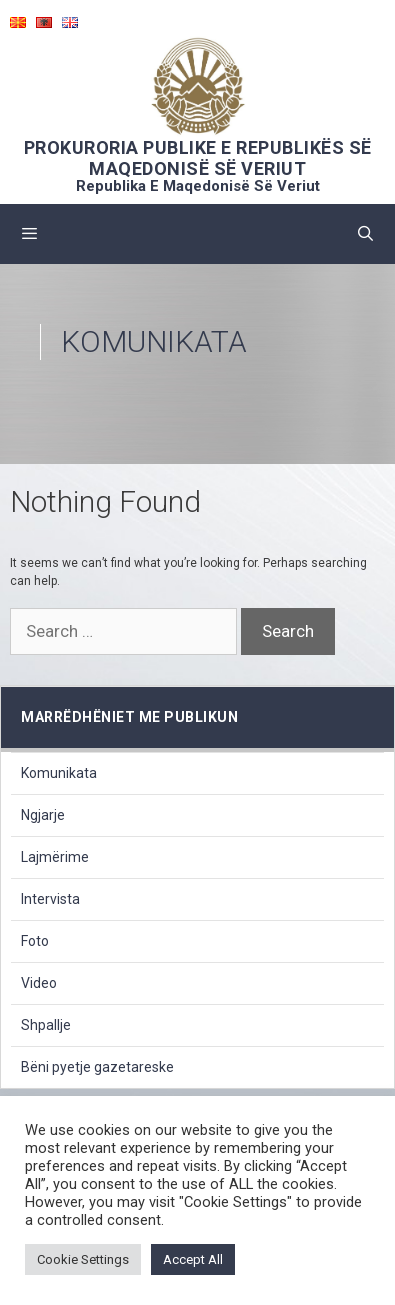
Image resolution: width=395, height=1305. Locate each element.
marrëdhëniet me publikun (129, 717)
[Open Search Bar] (365, 234)
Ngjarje (43, 815)
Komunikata (59, 773)
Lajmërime (55, 857)
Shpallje (46, 1025)
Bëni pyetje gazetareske (97, 1067)
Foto (35, 941)
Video (39, 983)
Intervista (50, 899)
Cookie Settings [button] (83, 1259)
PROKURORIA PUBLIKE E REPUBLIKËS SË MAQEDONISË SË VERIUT (198, 158)
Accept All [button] (193, 1259)
